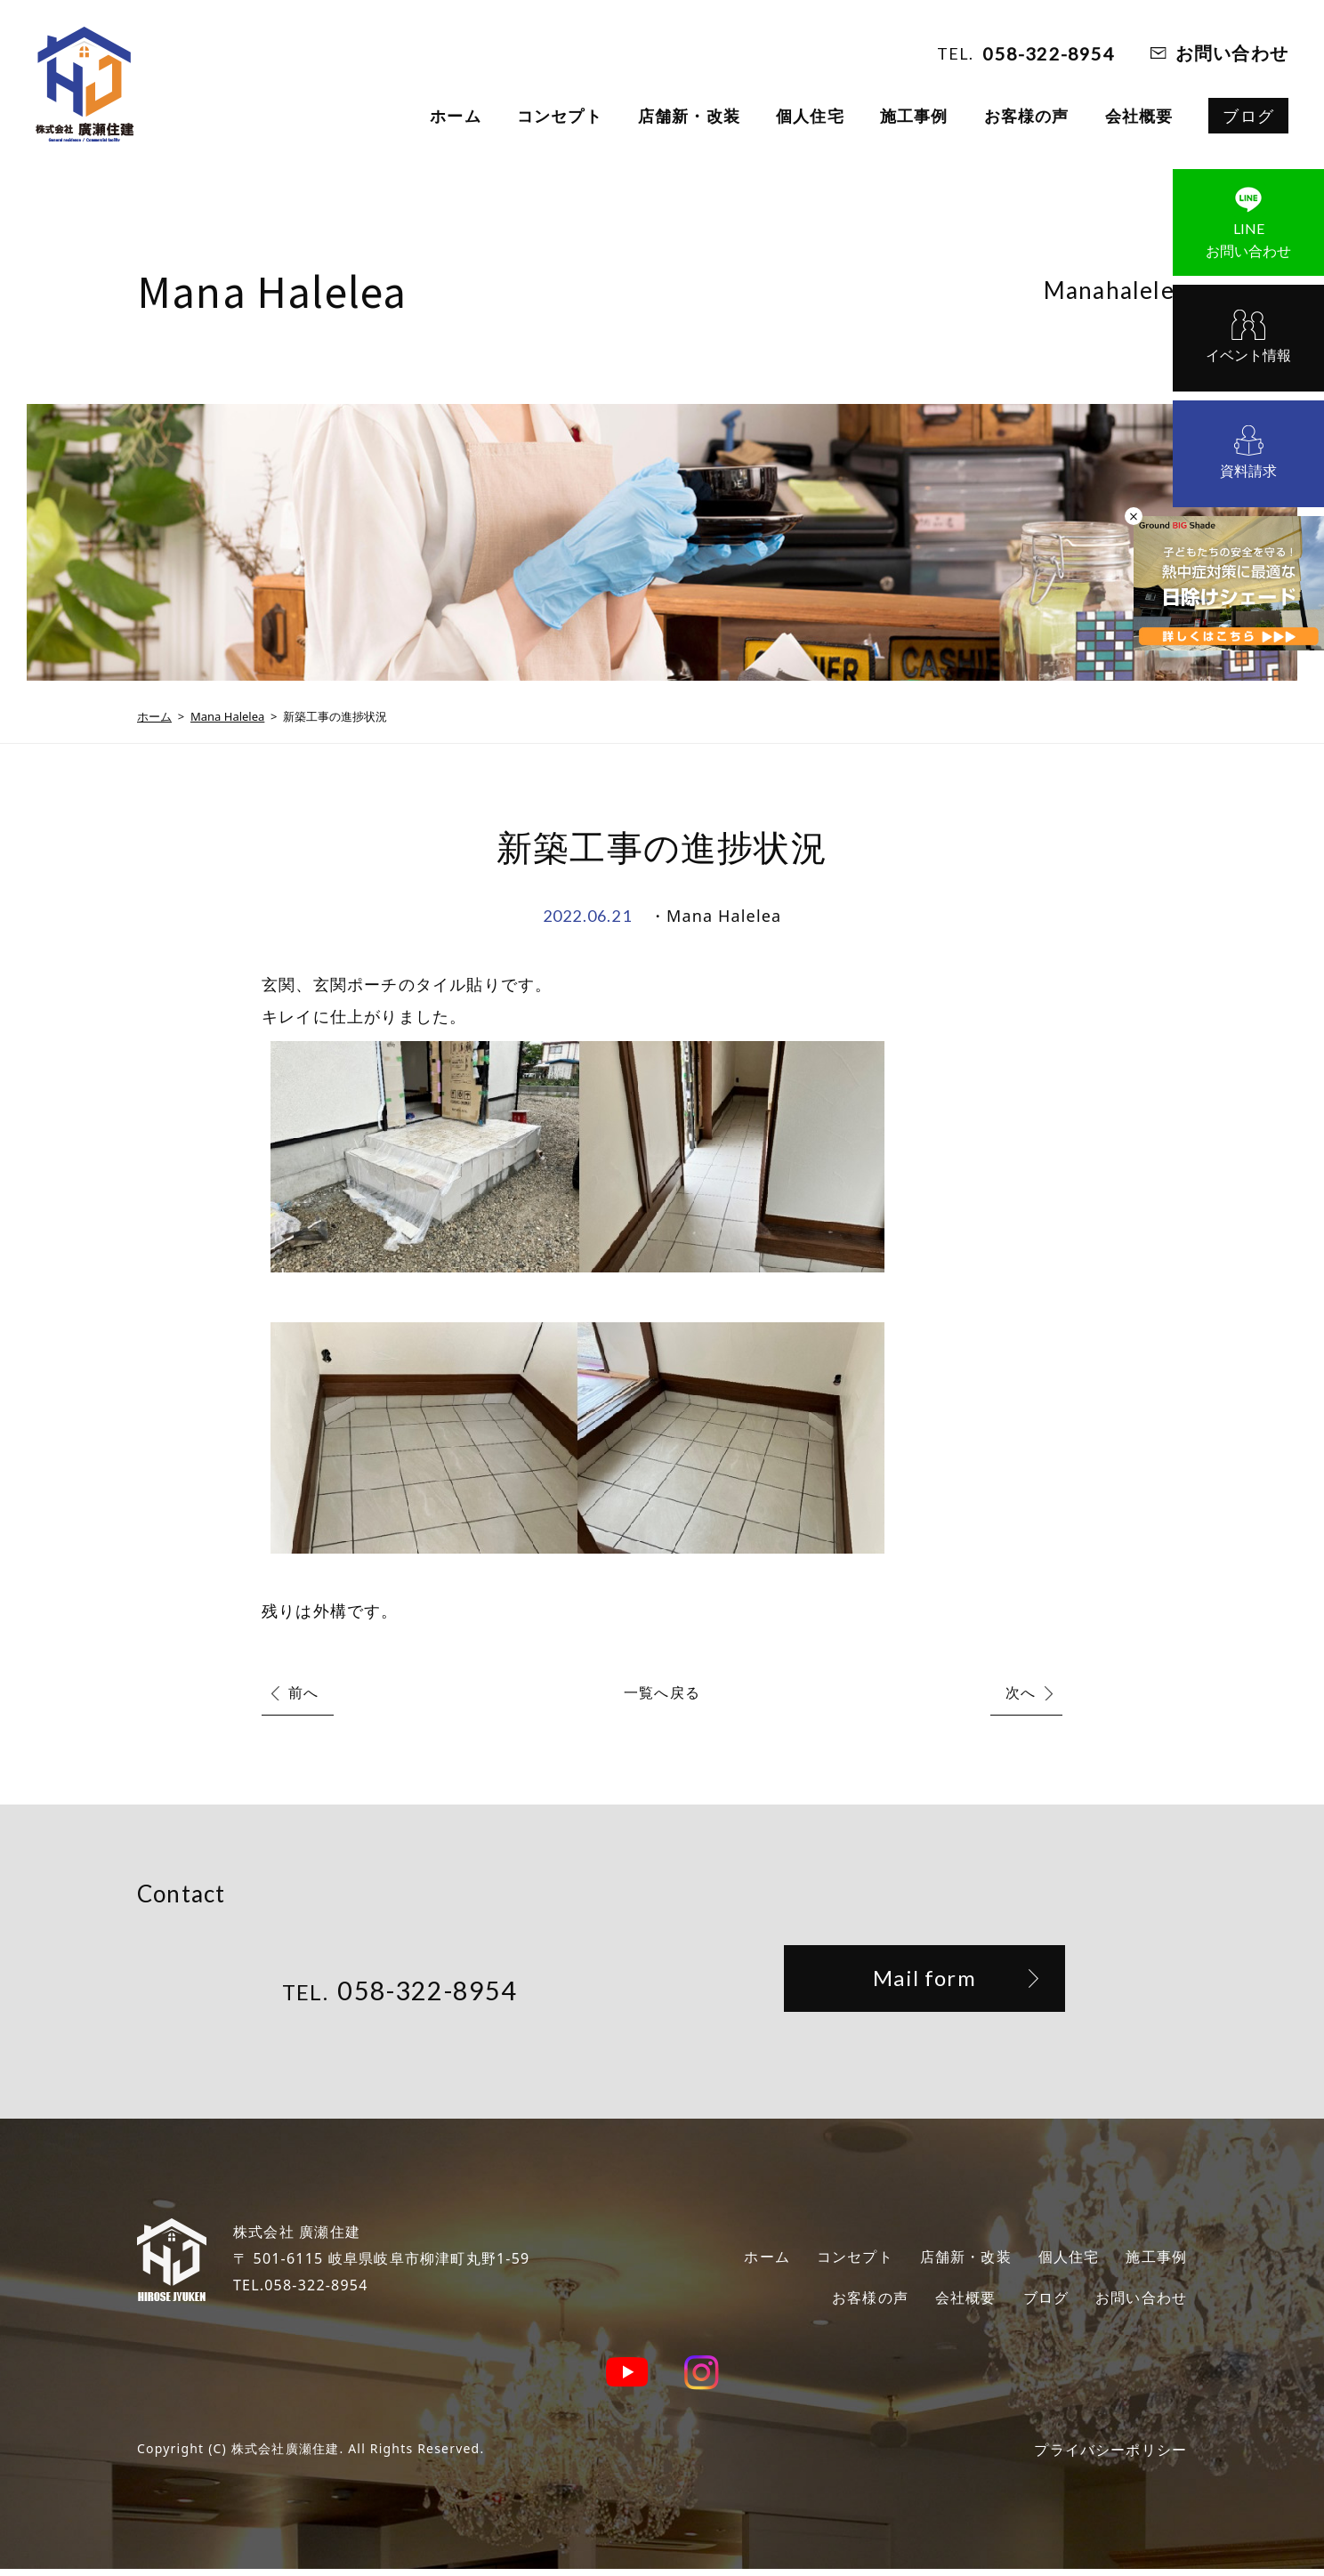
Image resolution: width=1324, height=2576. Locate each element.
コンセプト (559, 115)
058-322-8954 (1048, 53)
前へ (303, 1692)
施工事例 (914, 115)
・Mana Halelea (715, 915)
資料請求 (1248, 470)
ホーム (455, 115)
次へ (1020, 1692)
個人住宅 (810, 115)
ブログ (1248, 115)
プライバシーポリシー (1101, 2456)
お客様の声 (1027, 115)
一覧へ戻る (662, 1692)
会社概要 (1139, 115)
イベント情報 (1248, 355)
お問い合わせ (1231, 53)
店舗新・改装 (689, 115)
